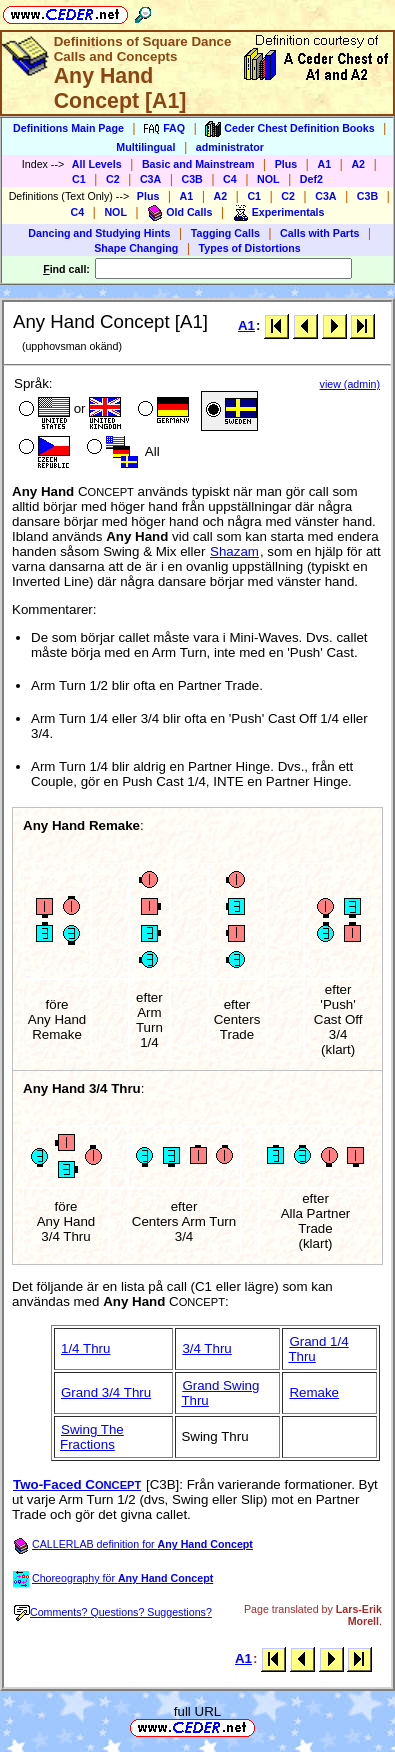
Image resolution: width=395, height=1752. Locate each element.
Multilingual (145, 147)
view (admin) (350, 384)
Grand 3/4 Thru (106, 1392)
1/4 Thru (85, 1348)
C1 (79, 179)
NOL (268, 179)
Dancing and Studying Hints (99, 233)
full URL (197, 1711)
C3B (192, 179)
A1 (324, 164)
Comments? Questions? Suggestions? (113, 1612)
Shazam (234, 551)
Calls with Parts (319, 233)
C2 (113, 179)
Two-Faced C (77, 1484)
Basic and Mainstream (198, 164)
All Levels (97, 164)
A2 (358, 164)
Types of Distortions (250, 248)
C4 (230, 179)
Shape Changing (136, 248)
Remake (314, 1392)
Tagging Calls (225, 233)
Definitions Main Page (68, 128)
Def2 (311, 179)
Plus (286, 164)
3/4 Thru (206, 1348)
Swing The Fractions (92, 1437)
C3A (150, 179)
